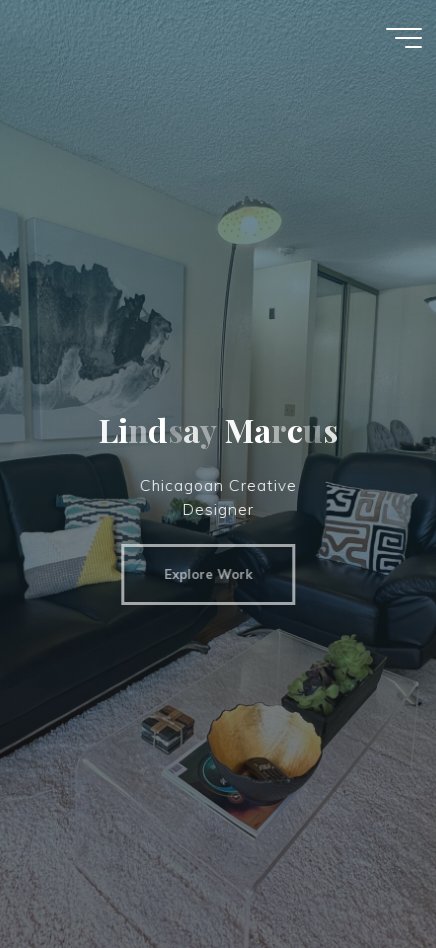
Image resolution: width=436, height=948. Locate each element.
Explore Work (202, 574)
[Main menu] (404, 38)
